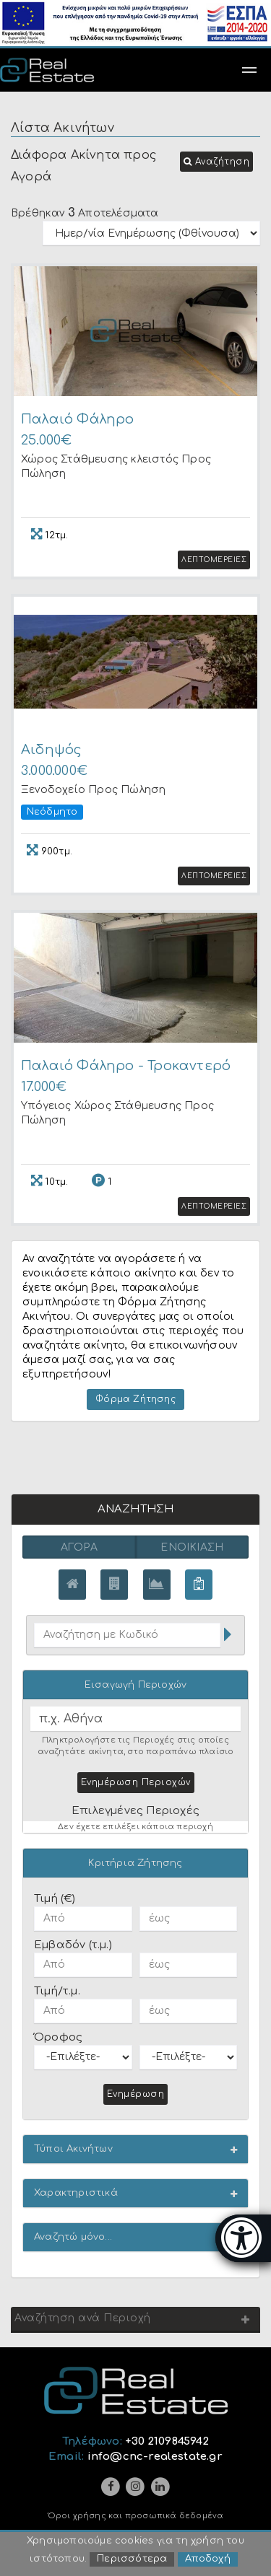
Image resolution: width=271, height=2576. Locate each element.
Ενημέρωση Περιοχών (136, 1784)
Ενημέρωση (136, 2096)
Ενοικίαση (191, 1549)
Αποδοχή (207, 2560)
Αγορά (79, 1549)
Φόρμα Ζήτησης (135, 1401)
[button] (217, 162)
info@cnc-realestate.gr (155, 2459)
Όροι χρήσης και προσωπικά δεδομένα (136, 2519)
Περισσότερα (132, 2560)
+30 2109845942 (167, 2443)
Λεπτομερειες (213, 561)
